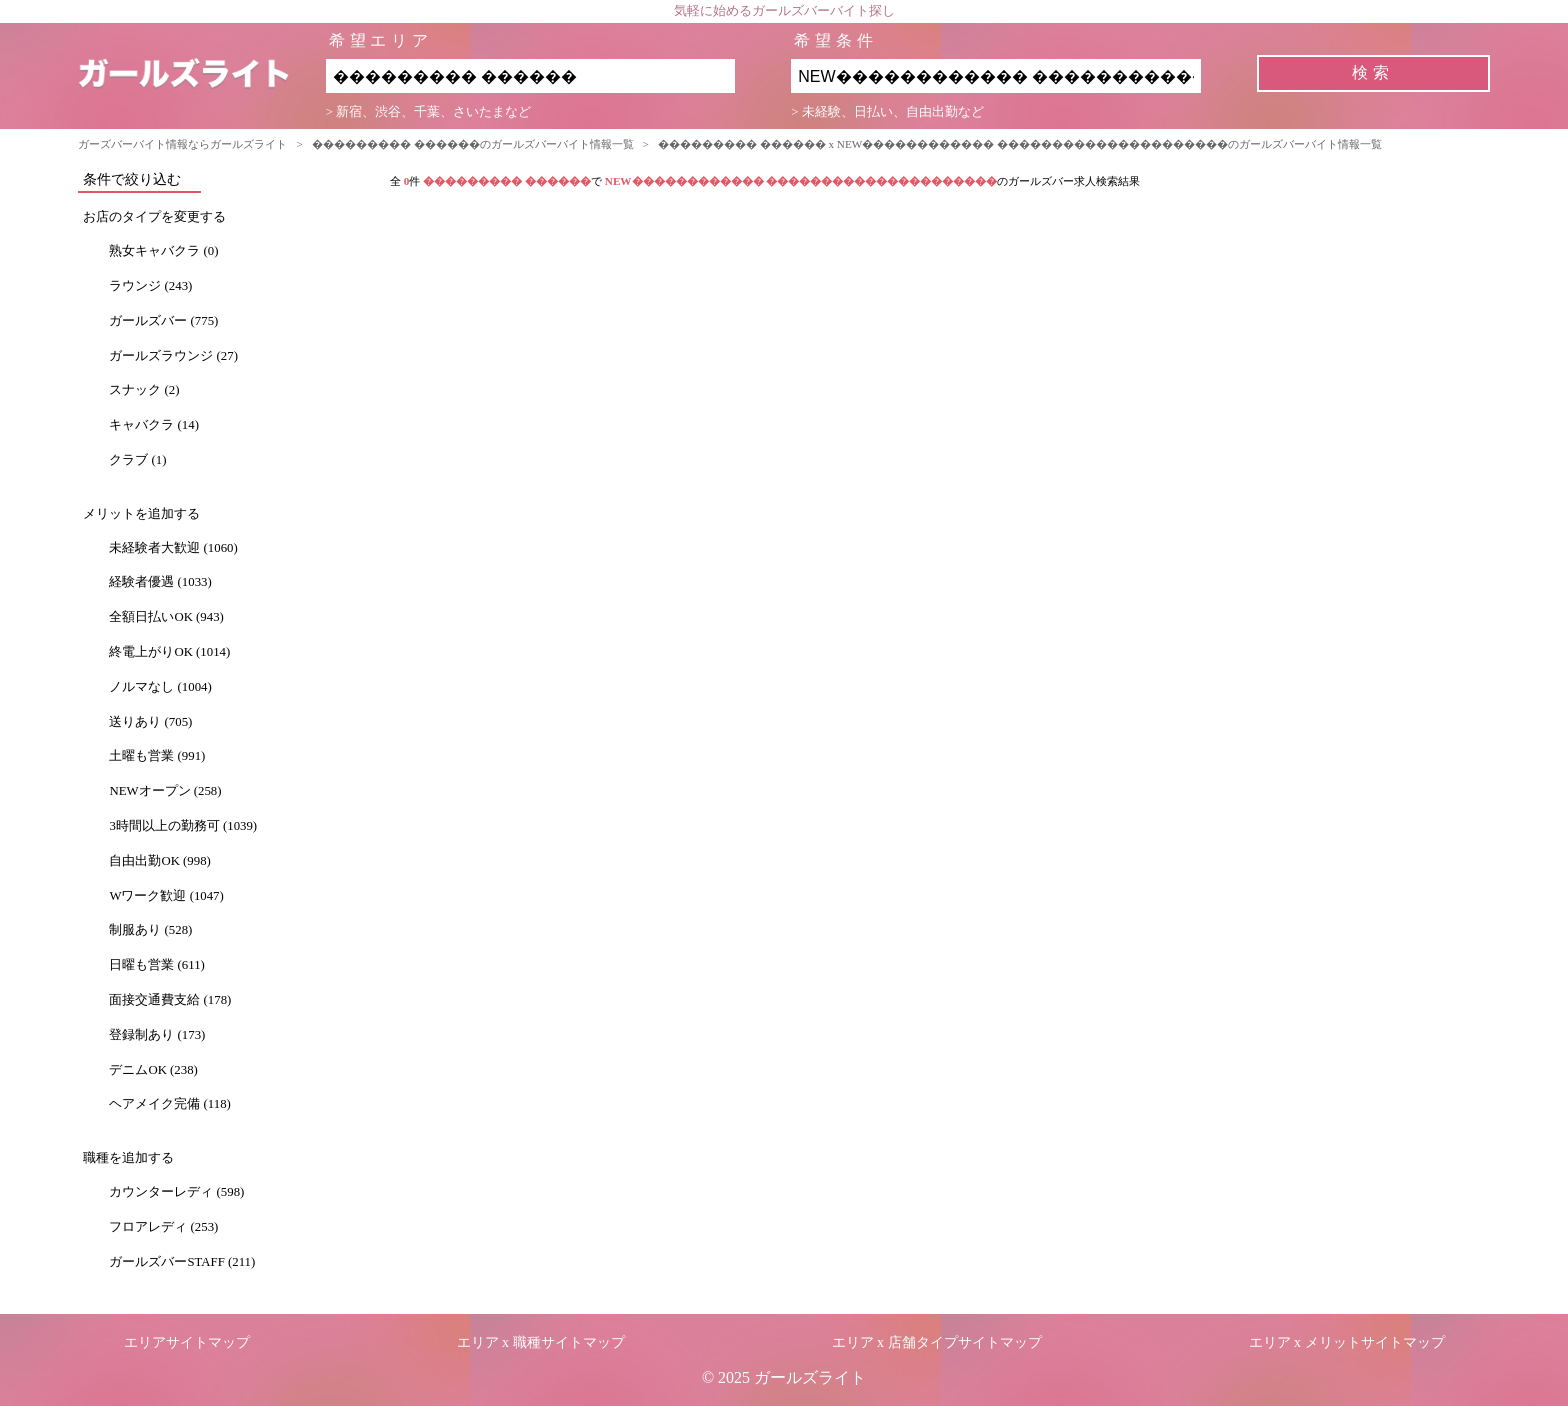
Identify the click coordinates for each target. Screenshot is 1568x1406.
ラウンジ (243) (150, 286)
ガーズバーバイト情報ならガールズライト (182, 144)
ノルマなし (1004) (160, 687)
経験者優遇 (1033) (160, 582)
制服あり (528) (150, 930)
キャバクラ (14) (154, 425)
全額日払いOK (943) (166, 617)
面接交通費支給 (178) (170, 1000)
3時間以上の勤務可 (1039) (183, 826)
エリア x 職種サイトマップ (541, 1342)
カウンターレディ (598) (176, 1192)
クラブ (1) (137, 460)
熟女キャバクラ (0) (163, 251)
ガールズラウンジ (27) (173, 356)
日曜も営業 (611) (156, 965)
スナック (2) (144, 390)
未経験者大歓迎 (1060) (173, 548)
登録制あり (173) (157, 1035)
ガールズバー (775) (163, 321)
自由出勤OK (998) (159, 861)
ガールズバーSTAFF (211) (182, 1262)
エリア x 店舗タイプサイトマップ (937, 1342)
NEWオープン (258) (165, 791)
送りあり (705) (150, 722)
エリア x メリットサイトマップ (1347, 1342)
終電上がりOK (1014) (169, 652)
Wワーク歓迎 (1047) (166, 896)
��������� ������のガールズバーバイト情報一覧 (473, 144)
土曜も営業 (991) (157, 756)
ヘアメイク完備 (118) (169, 1104)
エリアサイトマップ (187, 1342)
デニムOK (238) (153, 1070)
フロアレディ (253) (163, 1227)
